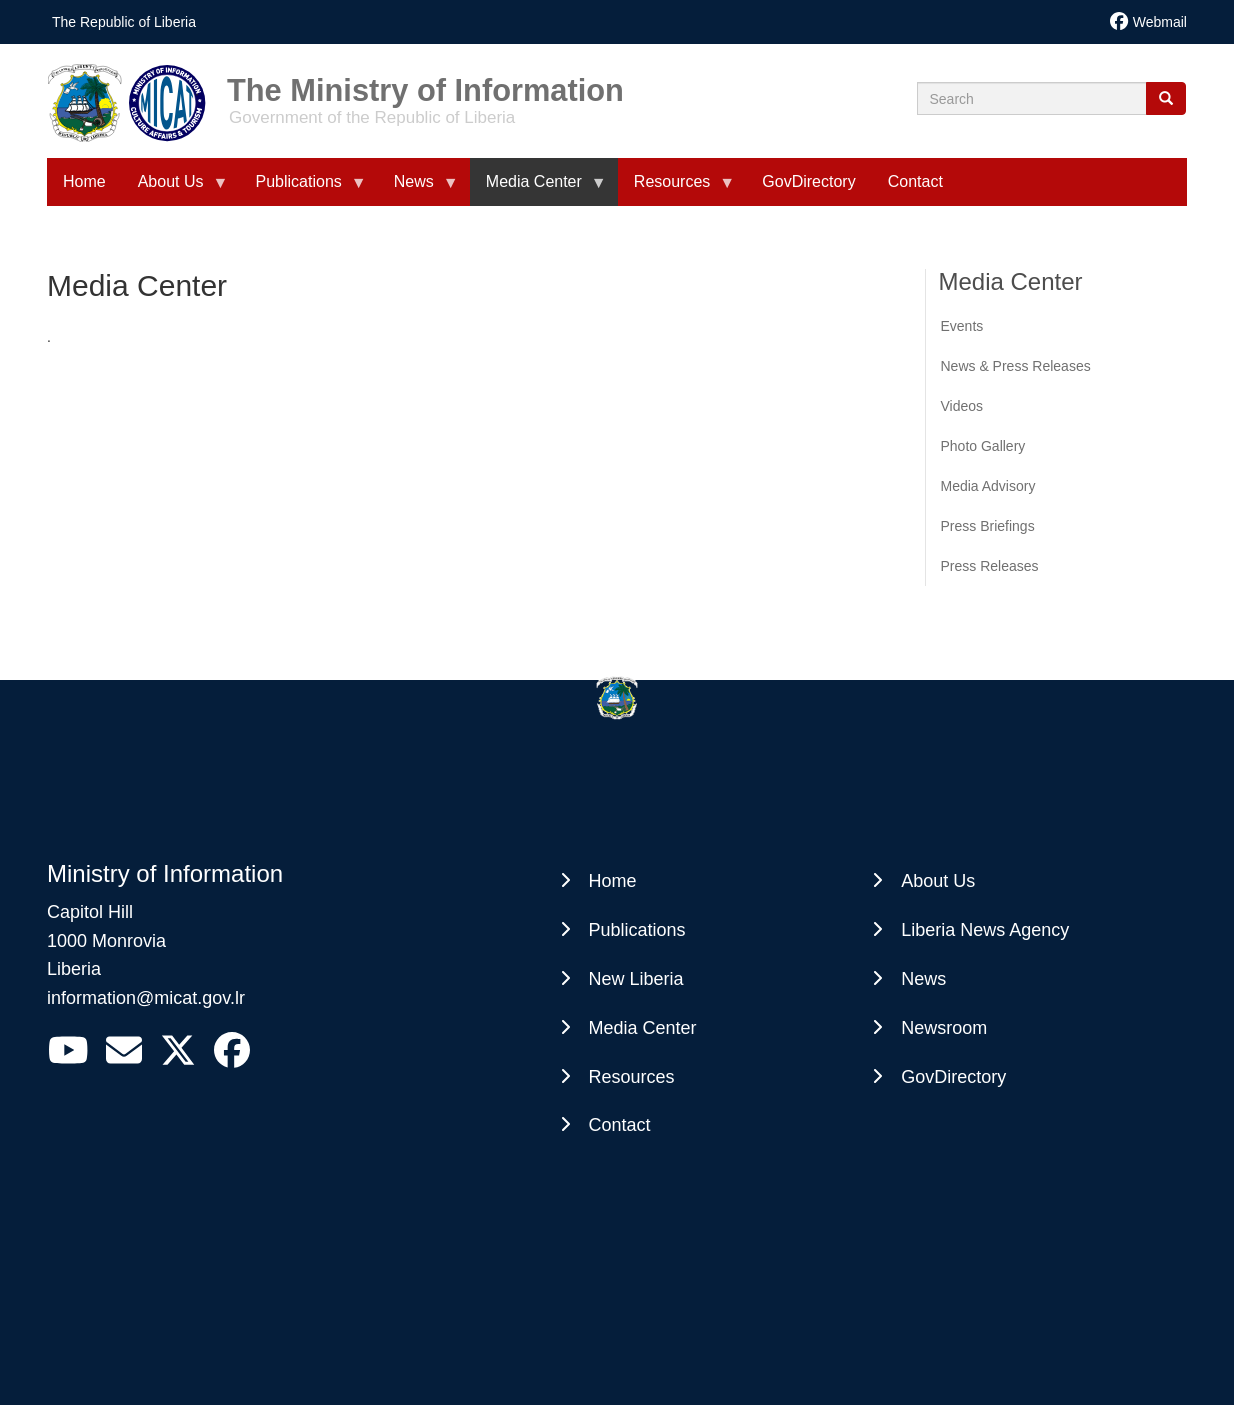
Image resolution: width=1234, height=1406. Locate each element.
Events (962, 326)
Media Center (643, 1028)
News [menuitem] (418, 189)
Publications (637, 930)
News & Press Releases (1016, 366)
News (923, 979)
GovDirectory (953, 1077)
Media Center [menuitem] (538, 189)
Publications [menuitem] (303, 189)
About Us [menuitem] (175, 189)
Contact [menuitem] (915, 181)
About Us (938, 881)
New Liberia (636, 979)
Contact (620, 1125)
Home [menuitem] (84, 181)
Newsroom (944, 1028)
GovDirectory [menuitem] (808, 181)
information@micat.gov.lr (146, 998)
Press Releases (990, 566)
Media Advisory (988, 486)
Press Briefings (988, 526)
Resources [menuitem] (676, 189)
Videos (962, 406)
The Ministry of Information (425, 83)
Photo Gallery (983, 446)
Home (613, 881)
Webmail (1160, 22)
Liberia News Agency (985, 930)
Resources (632, 1077)
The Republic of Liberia (124, 22)
